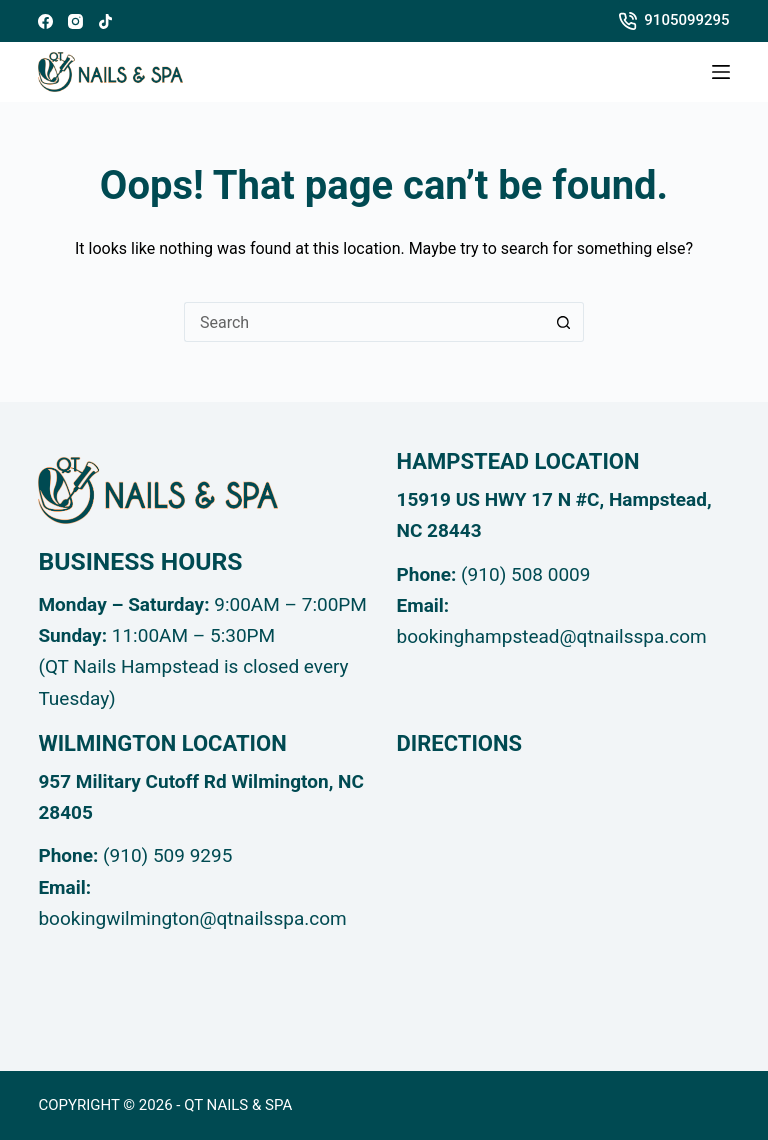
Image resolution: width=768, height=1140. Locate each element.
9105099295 (674, 20)
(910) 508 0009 (525, 574)
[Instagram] (75, 21)
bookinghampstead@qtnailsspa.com (552, 636)
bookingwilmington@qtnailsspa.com (192, 918)
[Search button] (564, 322)
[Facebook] (45, 21)
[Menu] (721, 72)
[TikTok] (105, 21)
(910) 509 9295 (167, 855)
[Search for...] (364, 322)
